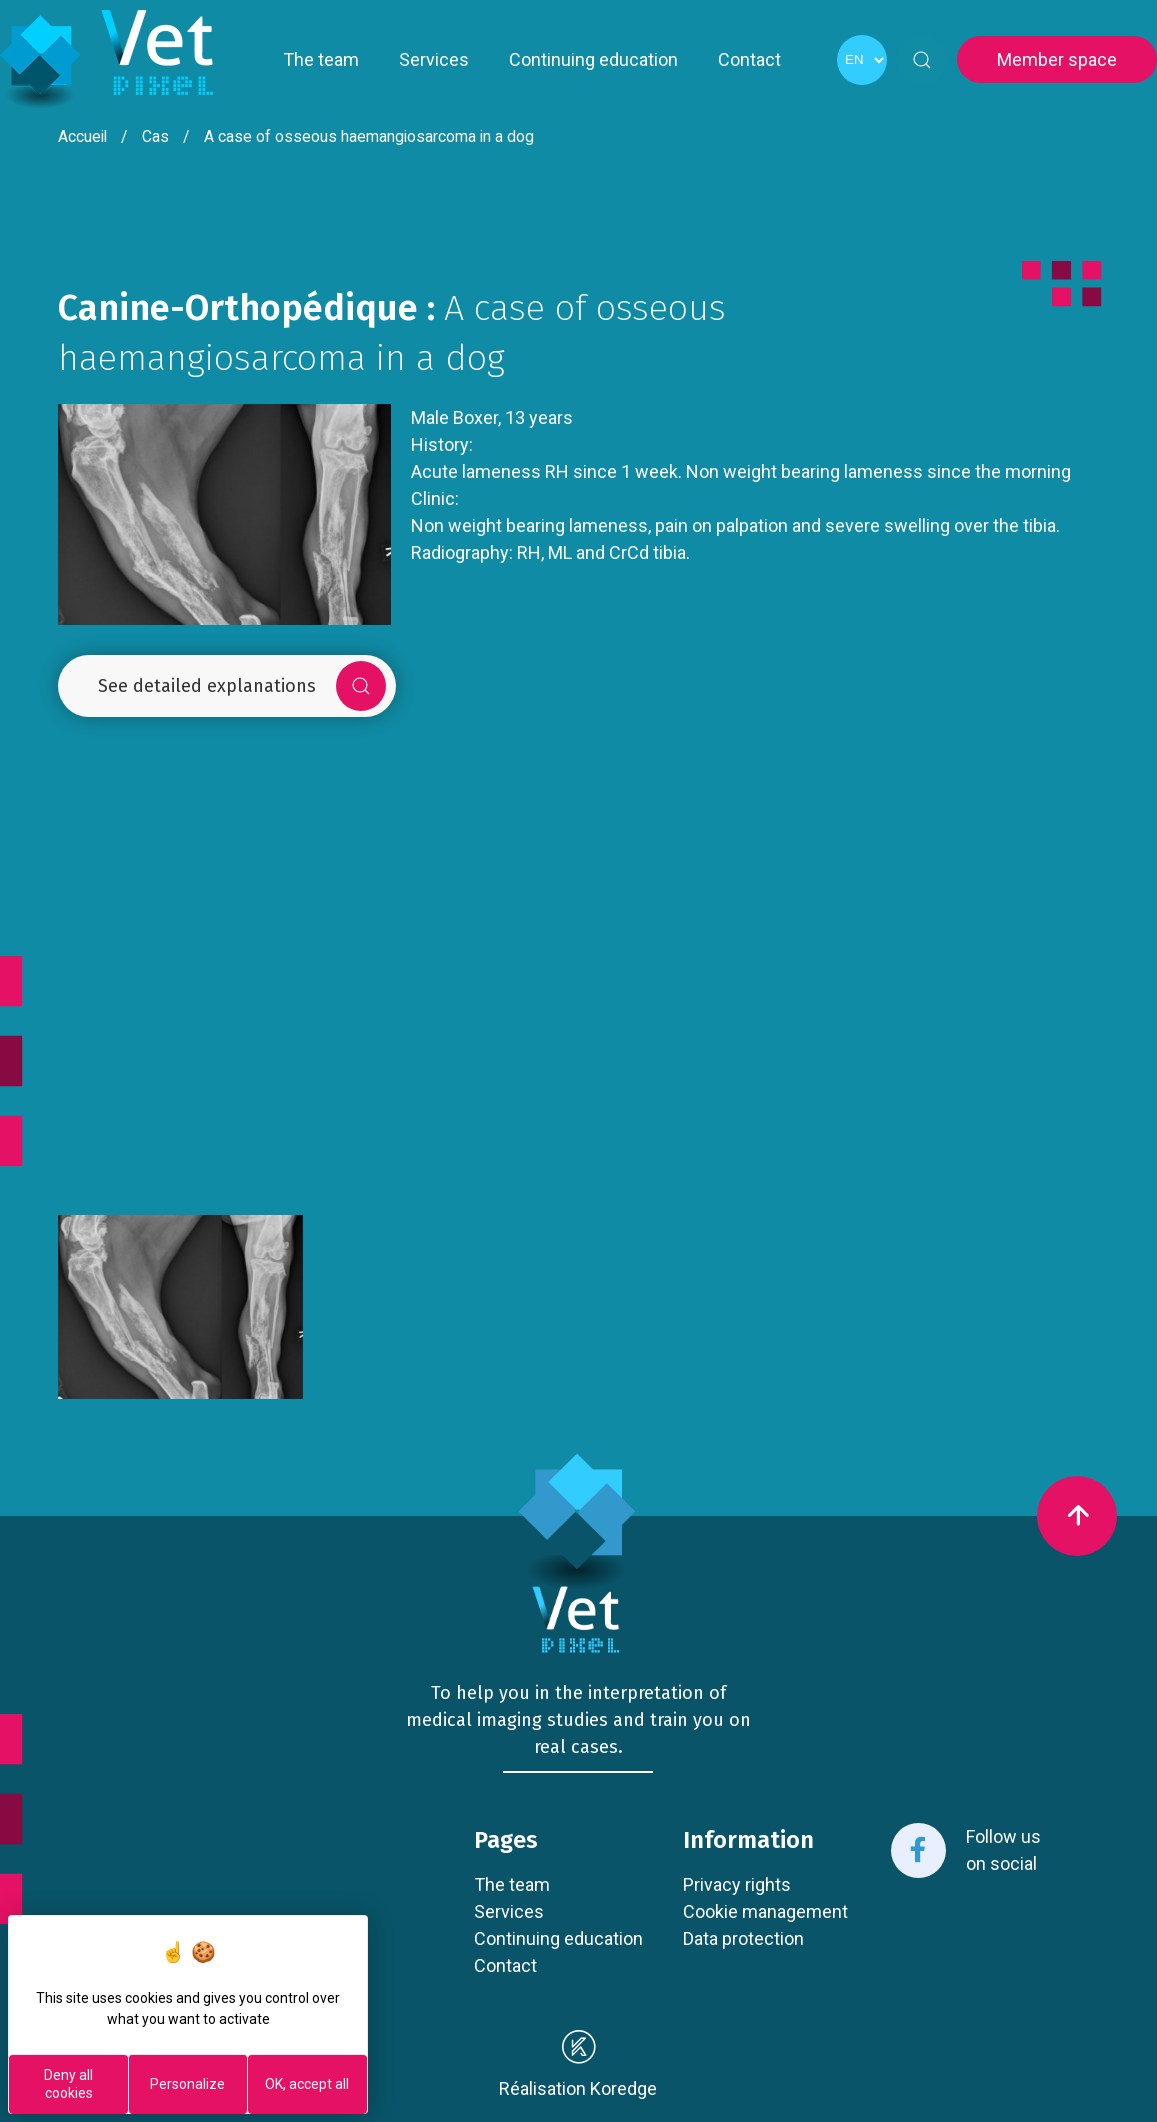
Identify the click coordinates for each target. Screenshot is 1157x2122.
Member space (1057, 59)
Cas (155, 136)
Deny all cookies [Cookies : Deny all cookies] (68, 2084)
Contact (749, 59)
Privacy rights (737, 1884)
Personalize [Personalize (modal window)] (187, 2084)
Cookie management (765, 1911)
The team (321, 59)
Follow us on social (966, 1850)
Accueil (82, 136)
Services (434, 59)
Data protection (743, 1938)
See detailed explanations (242, 686)
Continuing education (593, 59)
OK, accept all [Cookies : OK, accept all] (307, 2084)
